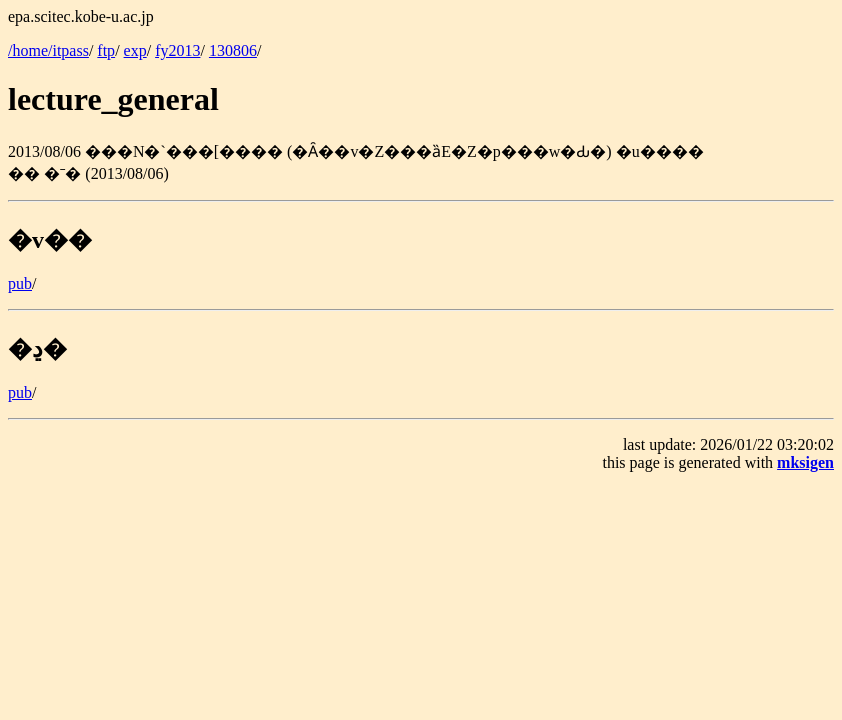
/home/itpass (48, 50)
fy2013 (177, 50)
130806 (233, 50)
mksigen (805, 462)
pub (20, 283)
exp (135, 50)
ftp (106, 50)
